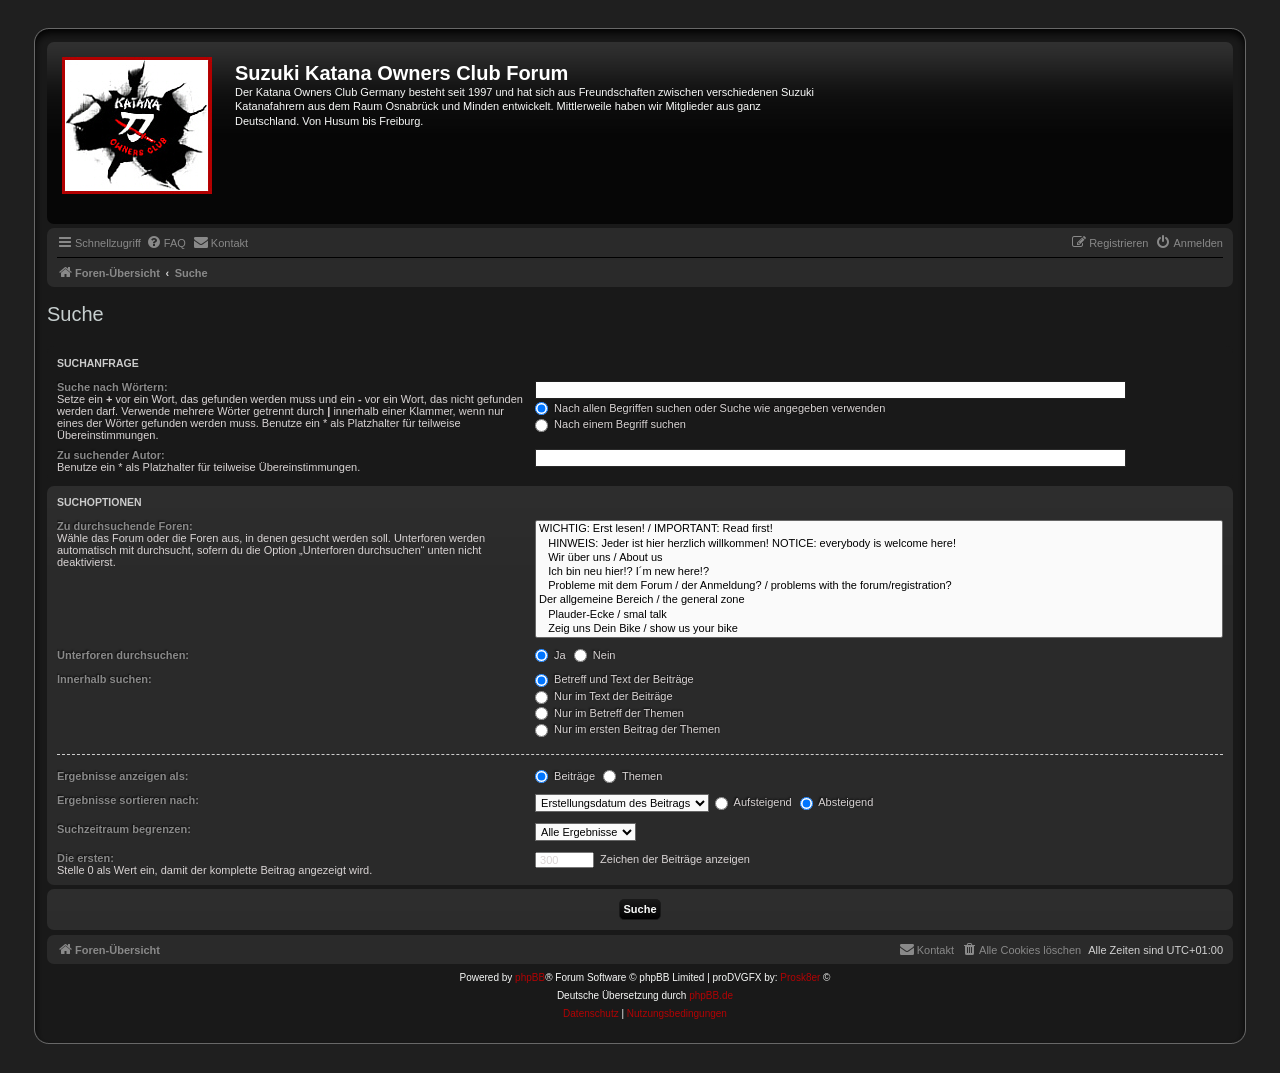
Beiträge (565, 776)
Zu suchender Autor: (111, 455)
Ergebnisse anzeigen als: (122, 776)
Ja (550, 655)
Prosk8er (800, 977)
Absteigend (837, 802)
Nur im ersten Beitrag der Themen (627, 729)
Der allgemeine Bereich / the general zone (879, 600)
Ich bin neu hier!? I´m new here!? (879, 572)
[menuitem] (166, 243)
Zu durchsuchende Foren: (125, 526)
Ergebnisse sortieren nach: (128, 800)
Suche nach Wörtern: (112, 387)
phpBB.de (711, 995)
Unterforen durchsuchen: (123, 655)
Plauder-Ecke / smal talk (879, 615)
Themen (632, 776)
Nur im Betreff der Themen (609, 713)
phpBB (530, 977)
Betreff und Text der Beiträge (614, 679)
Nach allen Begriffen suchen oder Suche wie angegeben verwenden (710, 408)
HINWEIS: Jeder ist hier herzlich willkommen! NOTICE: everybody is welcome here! (879, 544)
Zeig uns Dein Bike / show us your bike (879, 629)
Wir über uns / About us (879, 558)
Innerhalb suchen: (104, 679)
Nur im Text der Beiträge (603, 696)
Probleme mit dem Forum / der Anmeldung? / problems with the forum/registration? (879, 586)
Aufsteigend (753, 802)
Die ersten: (85, 858)
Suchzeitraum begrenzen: (124, 829)
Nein (595, 655)
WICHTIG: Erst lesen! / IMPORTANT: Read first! (879, 529)
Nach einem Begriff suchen (610, 424)
